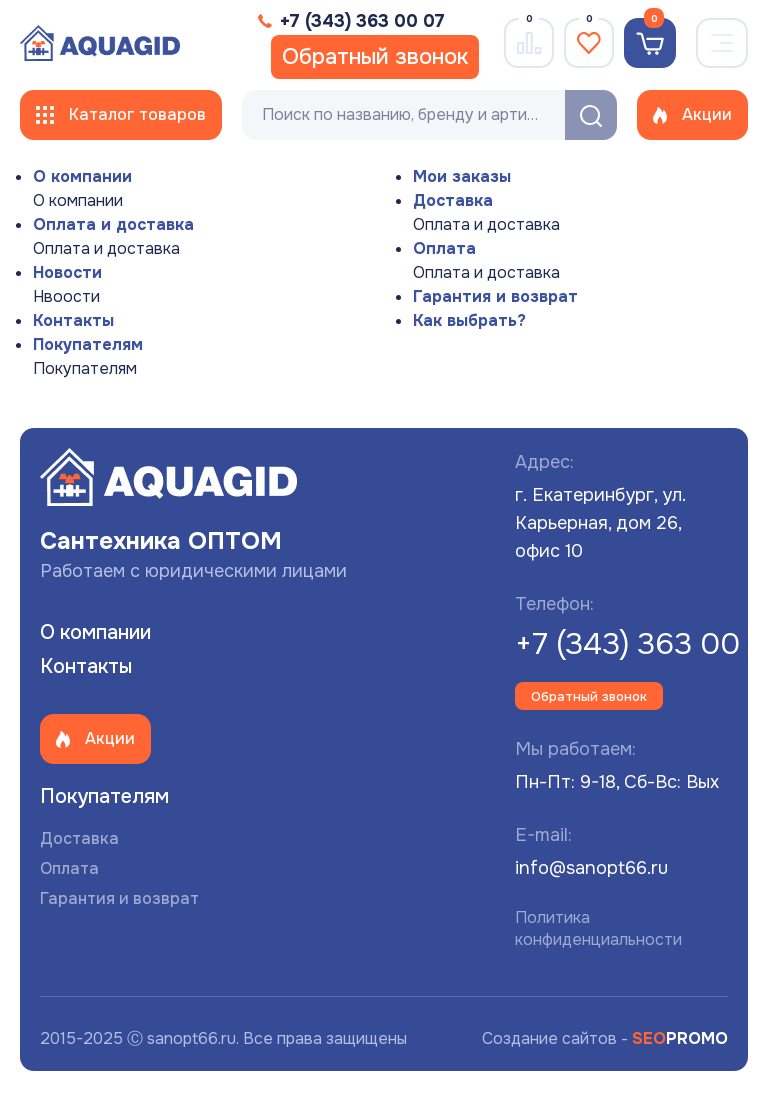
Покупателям (88, 344)
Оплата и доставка (113, 224)
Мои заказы (462, 176)
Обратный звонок (375, 57)
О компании (82, 176)
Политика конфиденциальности (598, 928)
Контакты (73, 320)
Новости (67, 272)
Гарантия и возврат (495, 296)
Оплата (444, 248)
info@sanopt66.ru (591, 868)
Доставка (453, 200)
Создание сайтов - (605, 1038)
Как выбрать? (469, 320)
